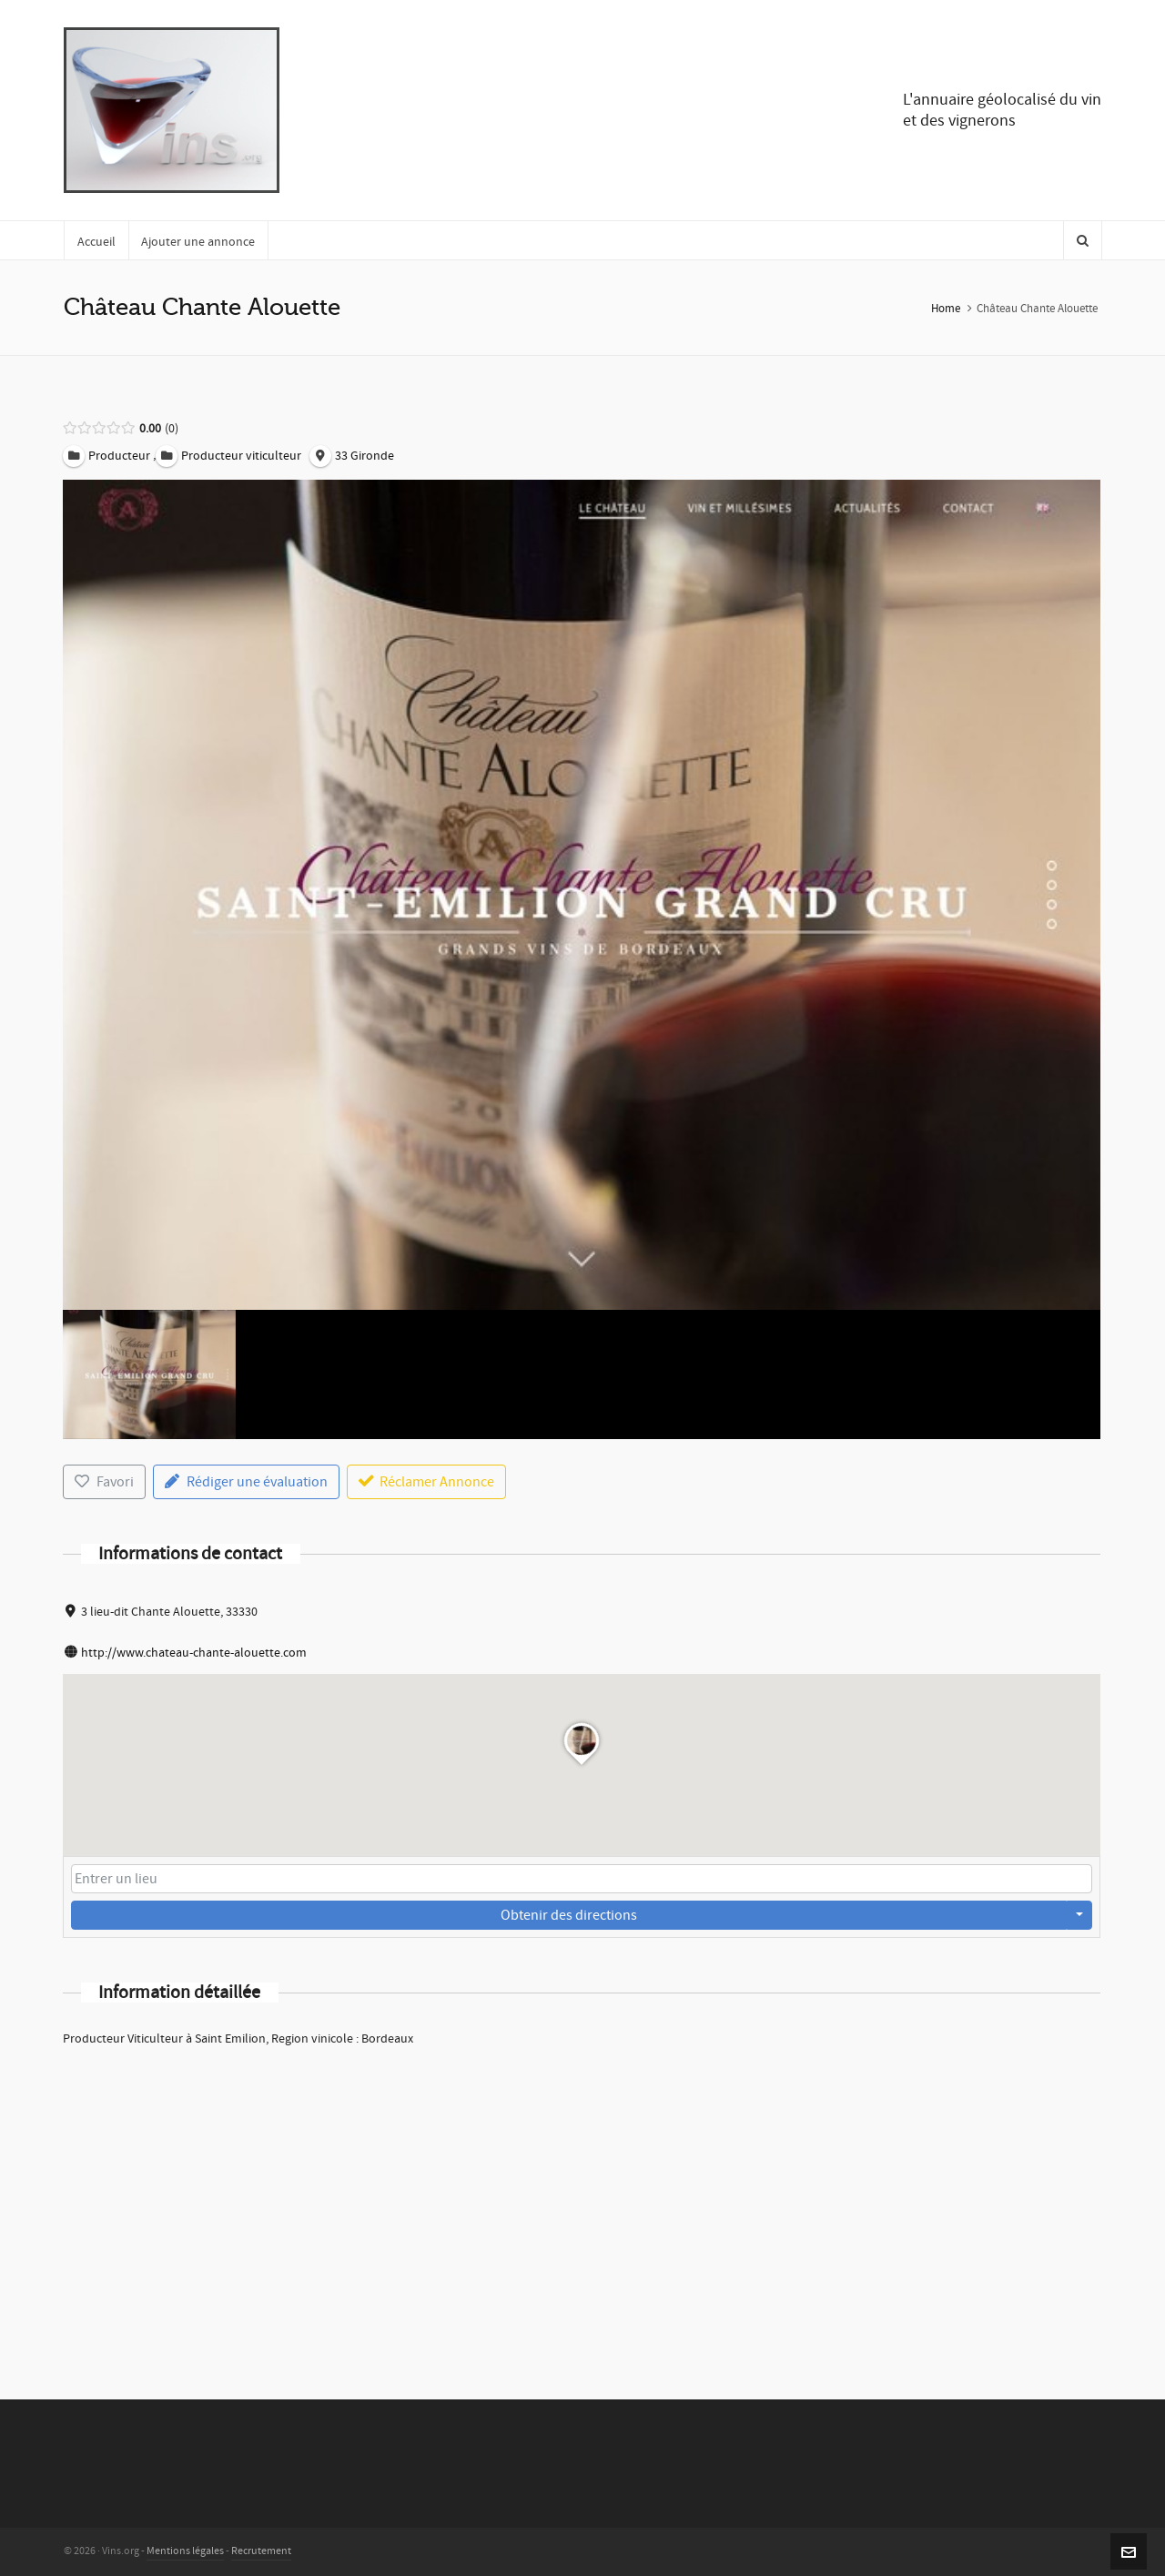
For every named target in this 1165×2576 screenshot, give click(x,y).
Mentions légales (185, 2551)
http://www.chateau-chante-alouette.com (194, 1653)
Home (945, 308)
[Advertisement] (581, 2199)
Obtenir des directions (569, 1915)
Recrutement (261, 2551)
